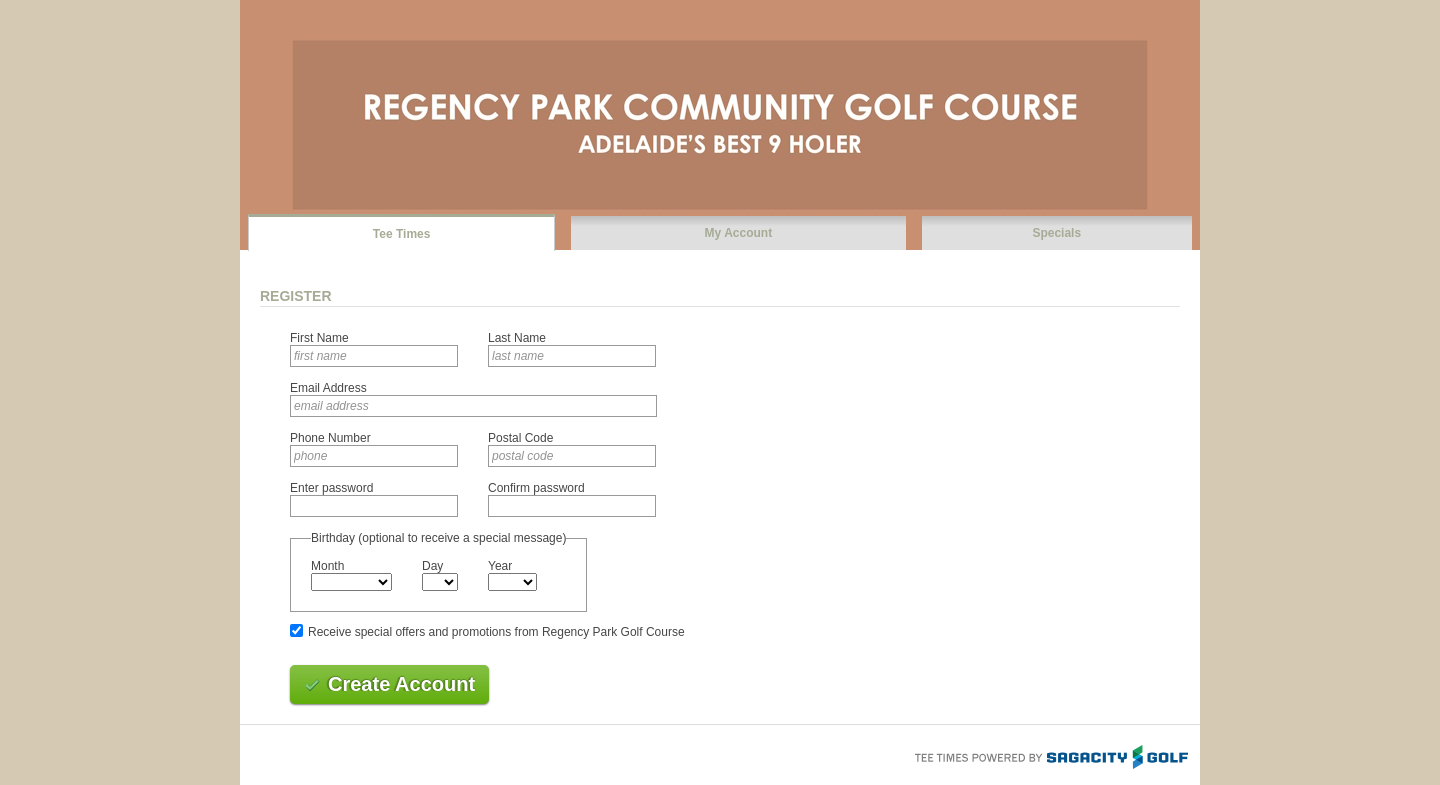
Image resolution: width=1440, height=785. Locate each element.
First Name (319, 338)
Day (432, 566)
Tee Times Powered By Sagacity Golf (1050, 755)
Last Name (517, 338)
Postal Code (520, 438)
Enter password (331, 488)
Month (327, 566)
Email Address (328, 388)
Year (500, 566)
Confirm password (536, 488)
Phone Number (330, 438)
